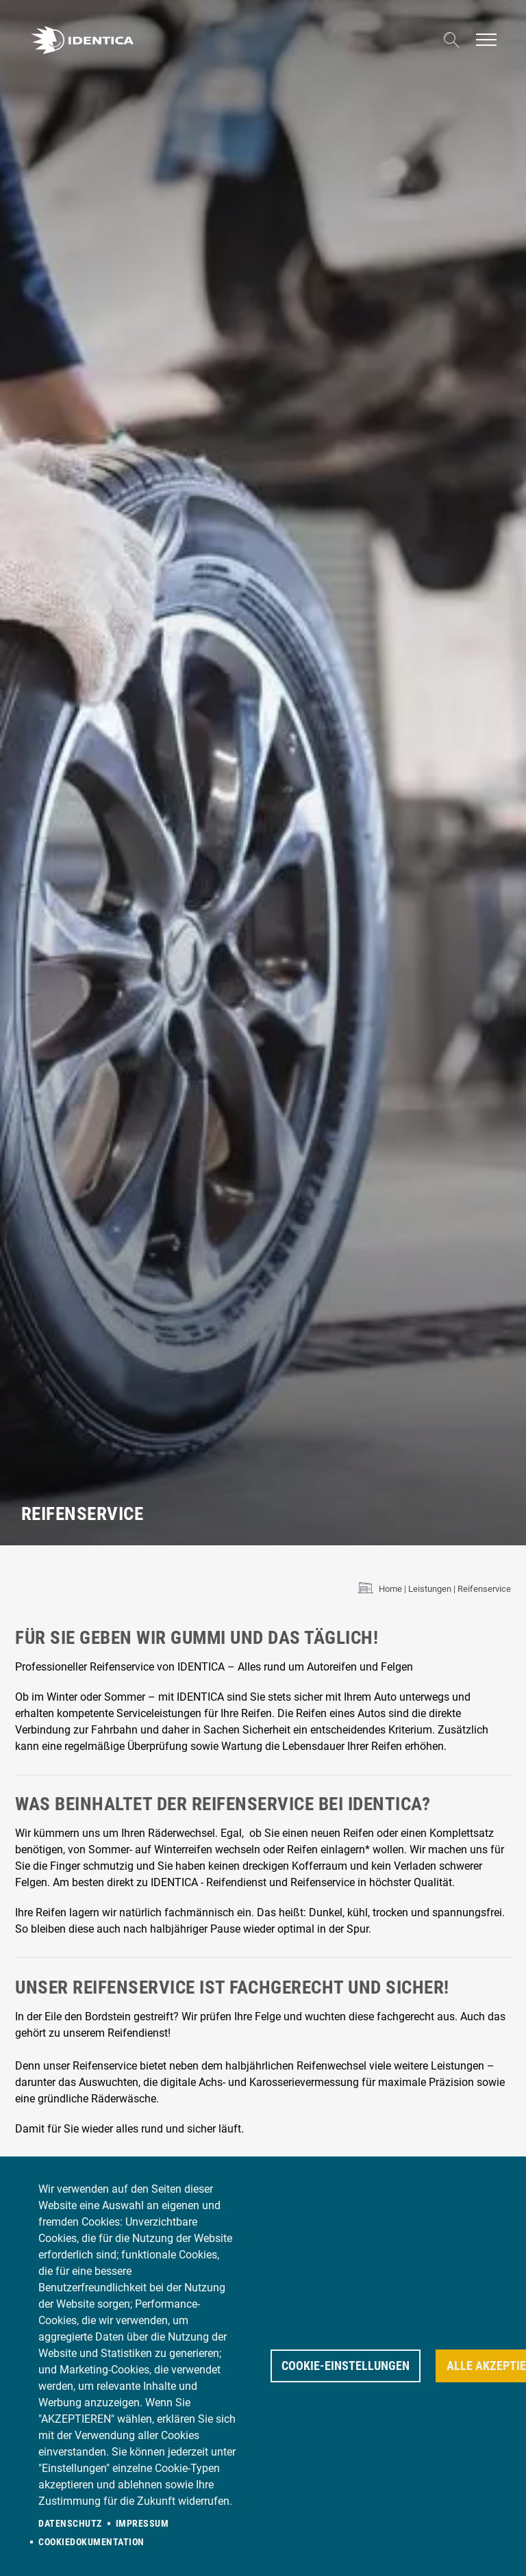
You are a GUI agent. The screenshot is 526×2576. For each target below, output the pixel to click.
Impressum (142, 2523)
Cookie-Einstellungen (345, 2366)
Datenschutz (70, 2523)
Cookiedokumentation (91, 2541)
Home (390, 1589)
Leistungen (429, 1589)
